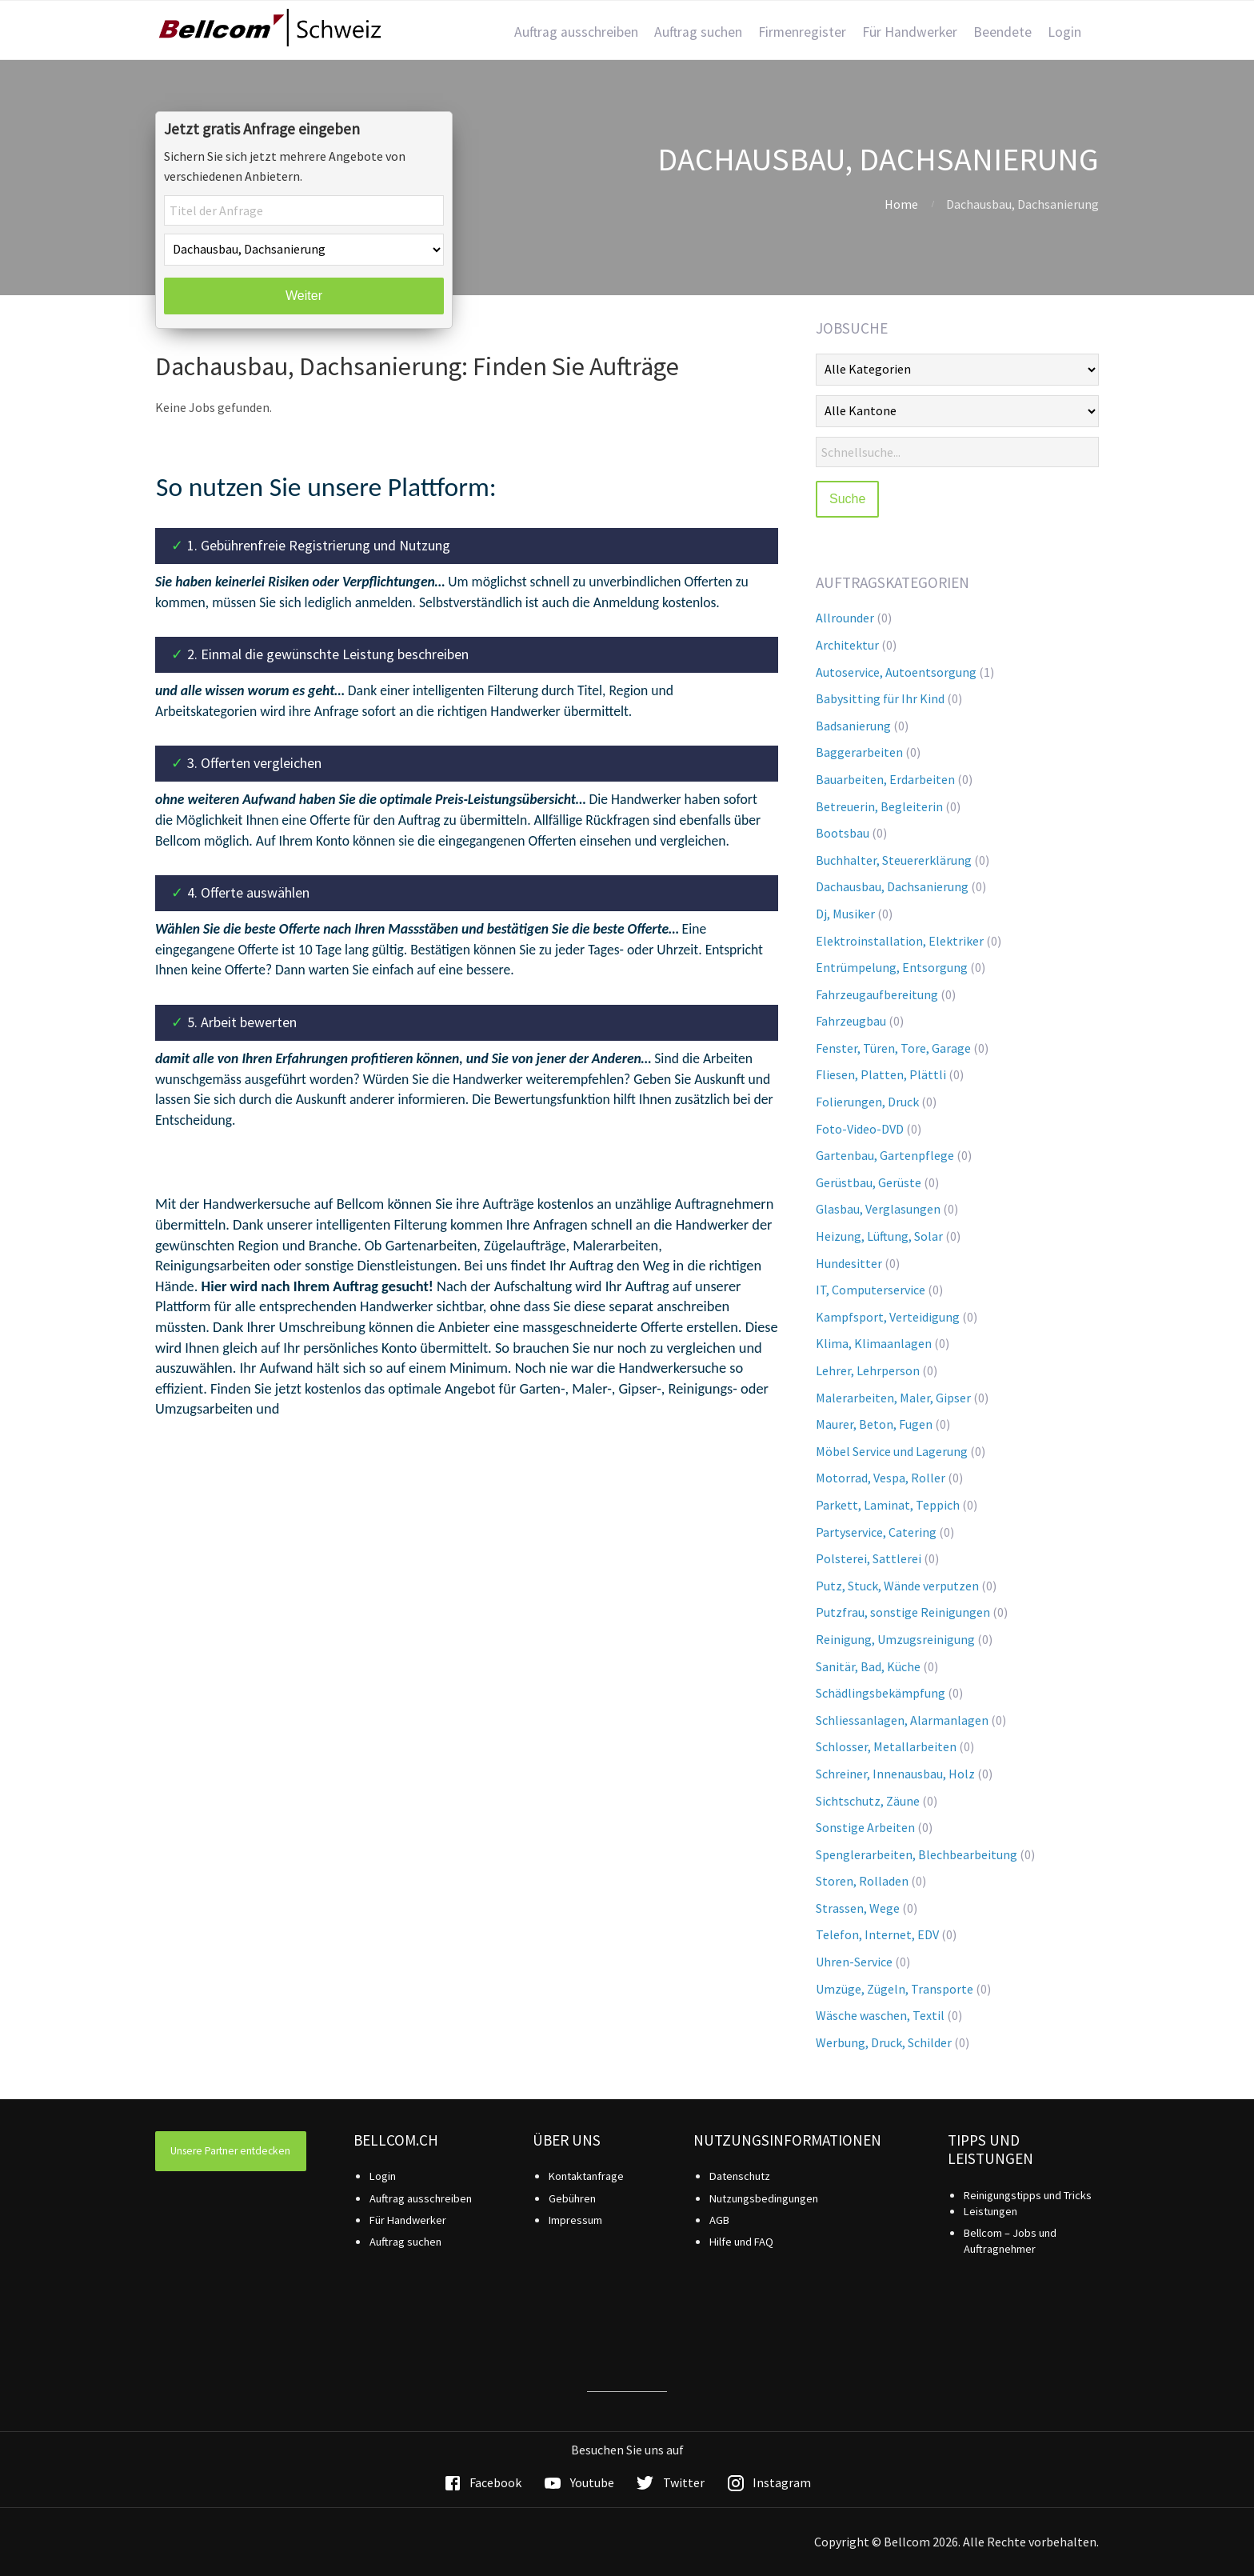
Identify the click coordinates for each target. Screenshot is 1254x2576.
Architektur (847, 645)
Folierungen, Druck (867, 1102)
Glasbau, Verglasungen (878, 1209)
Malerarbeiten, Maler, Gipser (893, 1398)
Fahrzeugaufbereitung (877, 994)
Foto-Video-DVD (860, 1129)
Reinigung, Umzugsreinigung (895, 1639)
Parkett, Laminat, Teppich (888, 1505)
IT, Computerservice (870, 1290)
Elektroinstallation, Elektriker (900, 941)
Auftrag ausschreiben (576, 32)
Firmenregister (802, 32)
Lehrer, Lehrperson (868, 1370)
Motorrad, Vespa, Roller (880, 1478)
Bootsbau (842, 833)
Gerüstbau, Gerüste (868, 1182)
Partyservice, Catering (876, 1532)
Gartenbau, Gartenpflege (885, 1155)
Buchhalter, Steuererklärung (894, 860)
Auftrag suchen (698, 32)
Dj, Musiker (845, 914)
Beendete (1002, 32)
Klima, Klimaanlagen (874, 1343)
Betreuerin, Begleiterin (879, 806)
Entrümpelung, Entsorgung (892, 967)
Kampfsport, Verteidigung (888, 1317)
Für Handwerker (909, 32)
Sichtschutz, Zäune (868, 1801)
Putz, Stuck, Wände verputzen (897, 1586)
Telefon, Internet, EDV (877, 1934)
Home (901, 204)
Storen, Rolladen (862, 1881)
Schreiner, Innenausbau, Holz (895, 1774)
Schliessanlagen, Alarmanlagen (902, 1720)
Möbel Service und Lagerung (892, 1451)
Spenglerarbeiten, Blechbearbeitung (916, 1854)
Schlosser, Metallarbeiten (886, 1746)
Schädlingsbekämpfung (880, 1693)
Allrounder (845, 618)
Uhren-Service (854, 1962)
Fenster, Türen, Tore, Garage (893, 1048)
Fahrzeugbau (851, 1021)
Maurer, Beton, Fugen (874, 1424)
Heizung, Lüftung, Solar (879, 1236)
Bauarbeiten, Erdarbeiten (885, 779)
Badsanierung (853, 726)
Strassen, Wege (858, 1908)
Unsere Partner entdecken (230, 2151)
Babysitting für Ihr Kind (880, 698)
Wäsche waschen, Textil (880, 2015)
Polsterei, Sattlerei (868, 1558)
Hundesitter (849, 1263)
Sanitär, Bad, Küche (868, 1666)
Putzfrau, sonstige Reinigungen (903, 1612)
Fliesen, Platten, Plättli (881, 1074)
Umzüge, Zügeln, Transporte (894, 1989)
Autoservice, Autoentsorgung (896, 672)
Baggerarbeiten (859, 752)
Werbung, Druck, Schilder (884, 2042)
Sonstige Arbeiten (865, 1827)
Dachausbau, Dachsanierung (892, 886)
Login (1064, 32)
